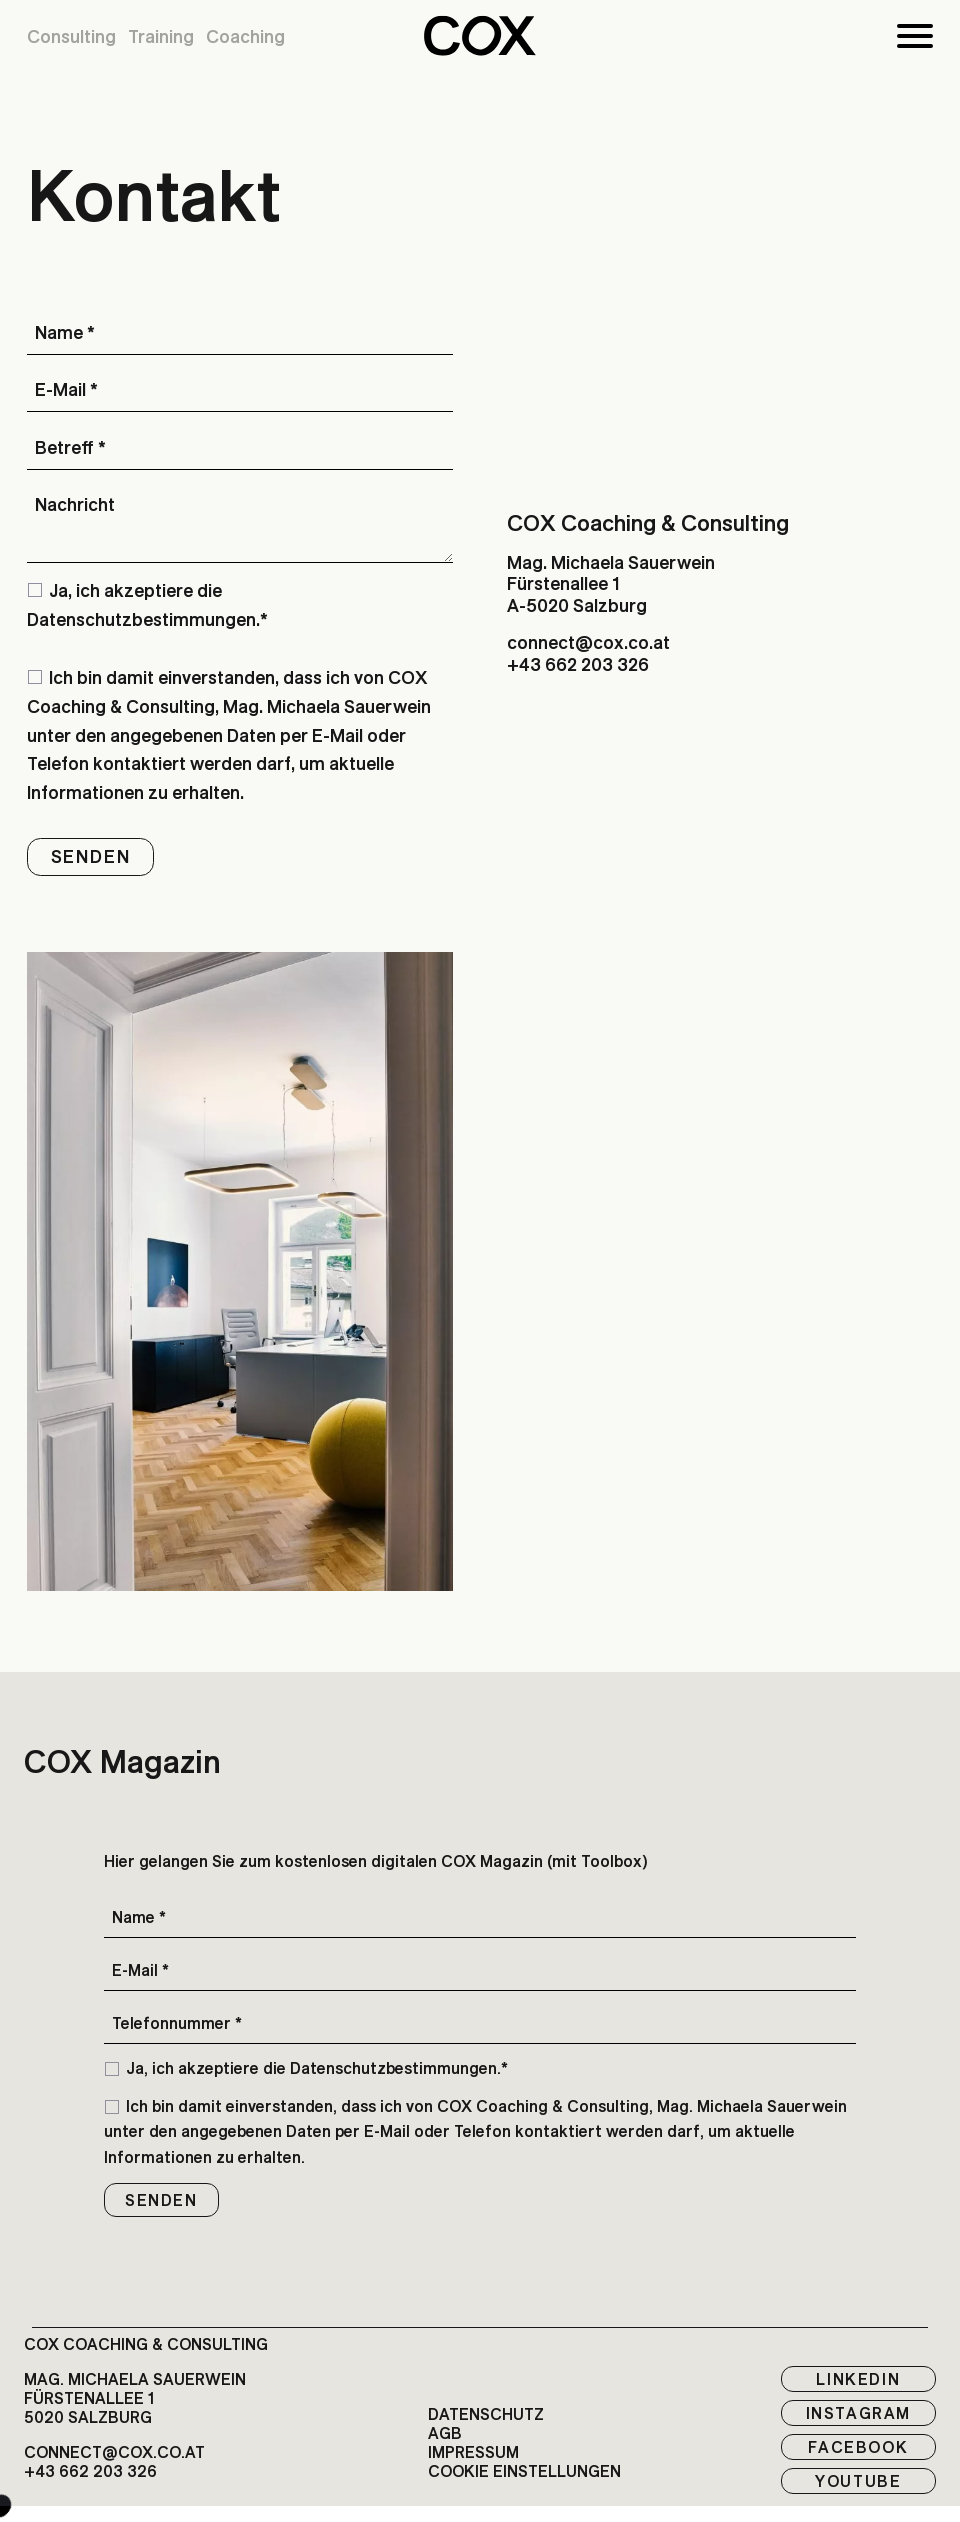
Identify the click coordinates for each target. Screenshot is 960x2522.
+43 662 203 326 (578, 664)
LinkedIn (858, 2379)
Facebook (858, 2447)
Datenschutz (486, 2414)
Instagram (858, 2413)
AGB (445, 2433)
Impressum (473, 2452)
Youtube (858, 2481)
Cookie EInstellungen (524, 2471)
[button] (480, 36)
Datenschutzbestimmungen (141, 619)
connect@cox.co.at (588, 642)
